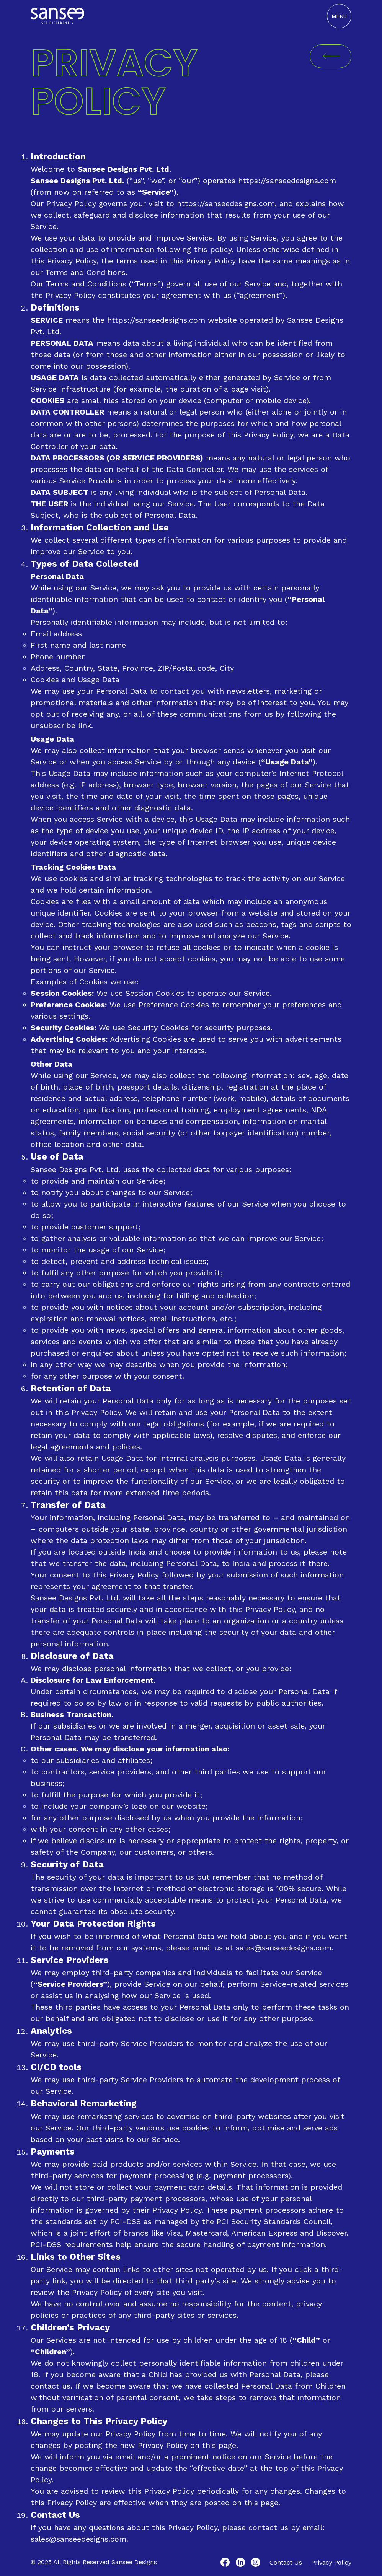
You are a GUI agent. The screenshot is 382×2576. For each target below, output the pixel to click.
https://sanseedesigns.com (287, 180)
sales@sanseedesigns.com (283, 1947)
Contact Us (285, 2562)
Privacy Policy (331, 2562)
